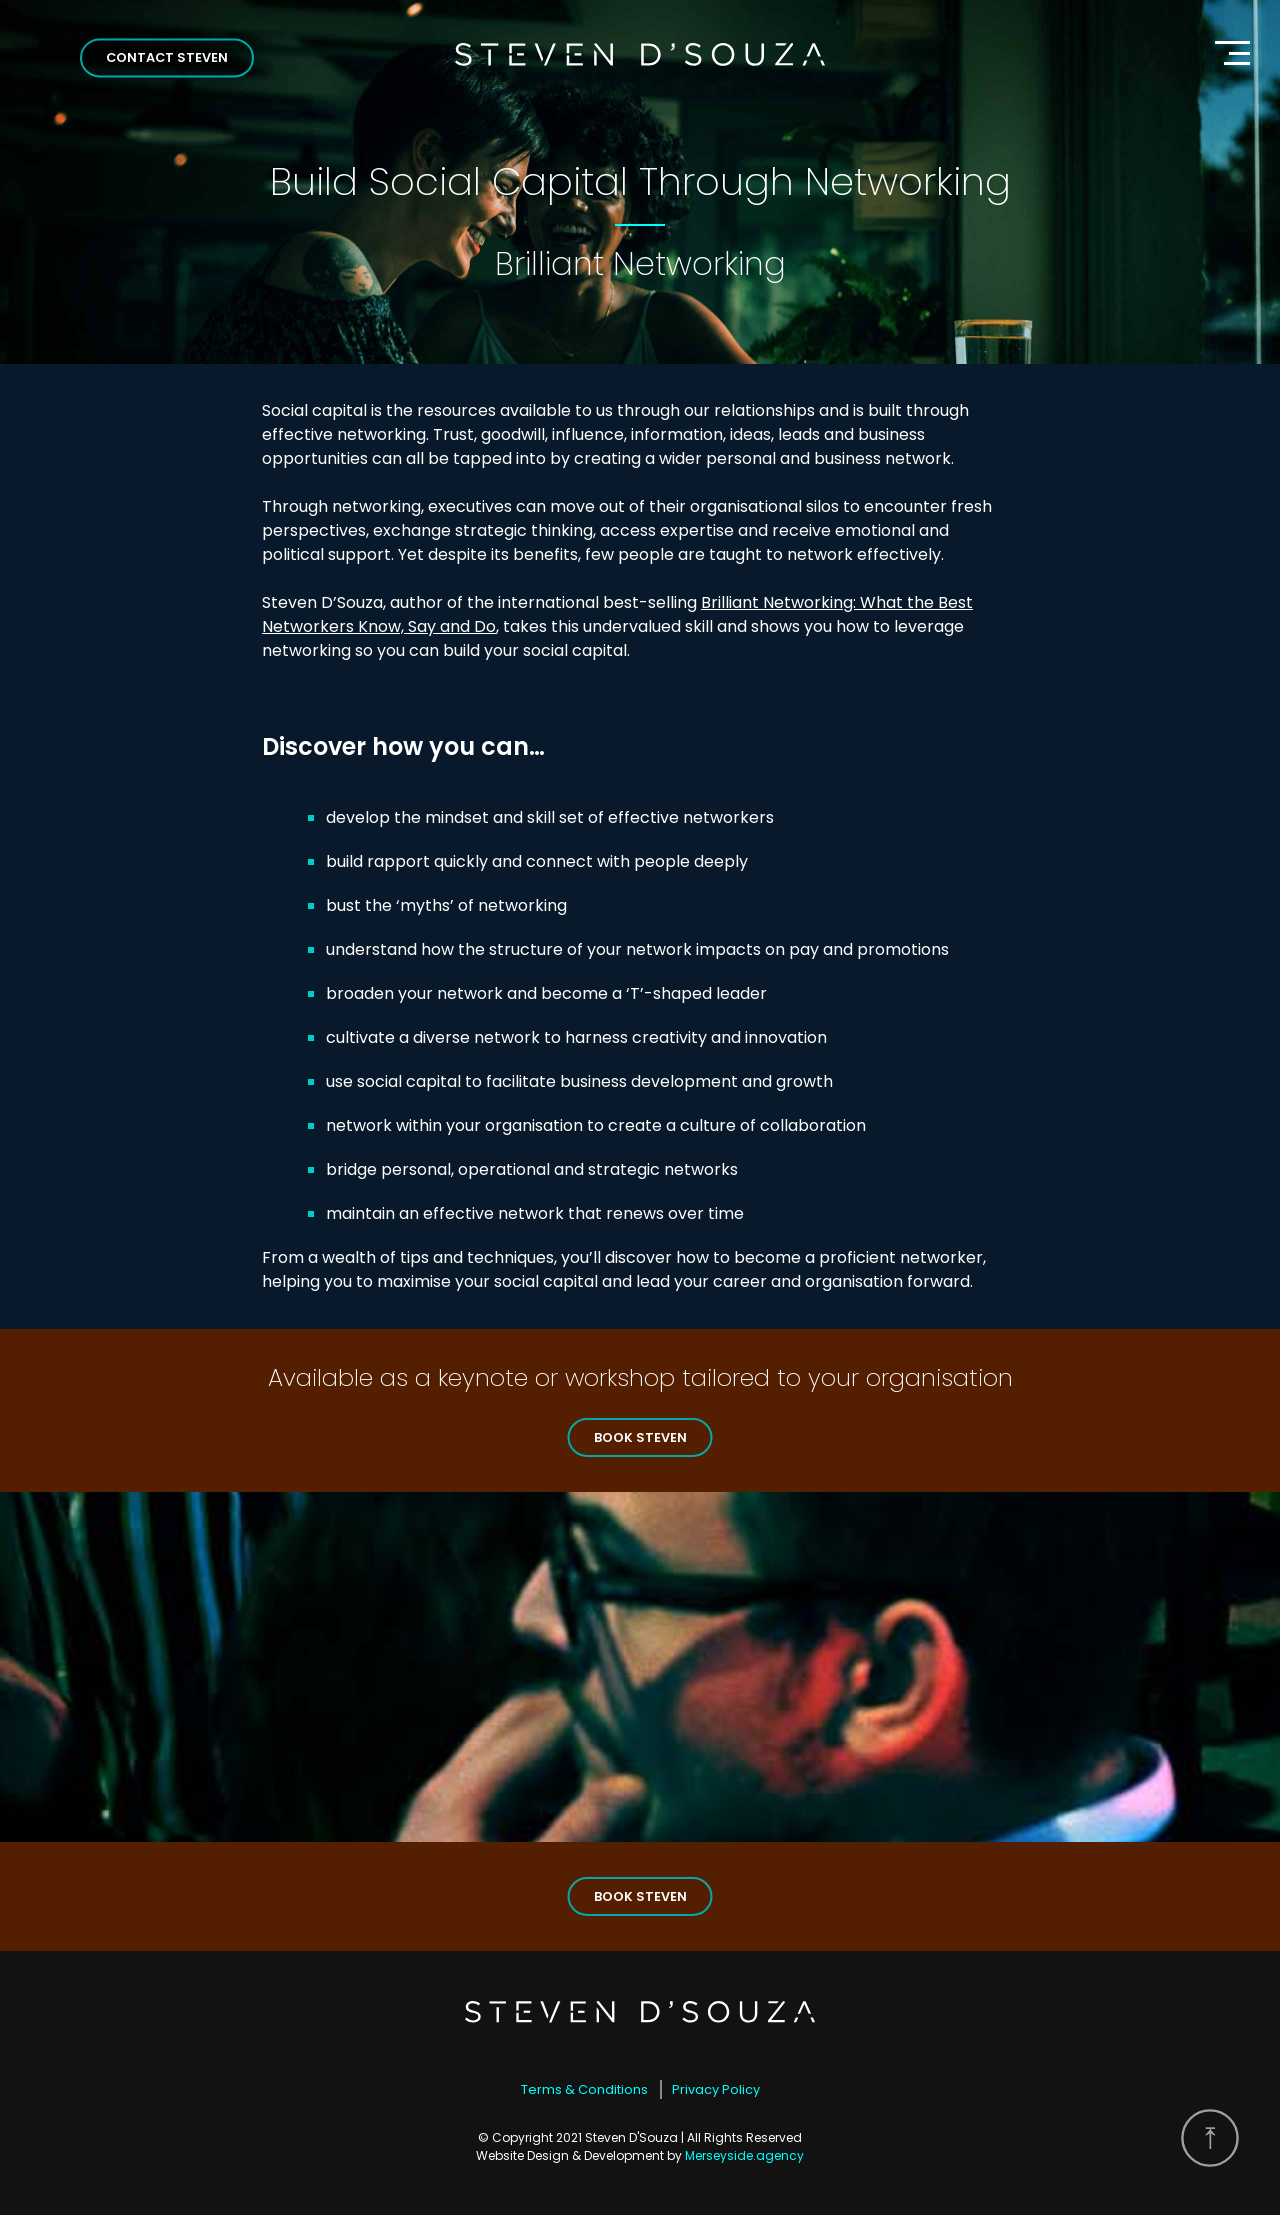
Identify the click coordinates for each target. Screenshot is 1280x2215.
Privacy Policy (716, 2089)
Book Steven (640, 1437)
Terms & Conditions (584, 2089)
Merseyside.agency (744, 2155)
